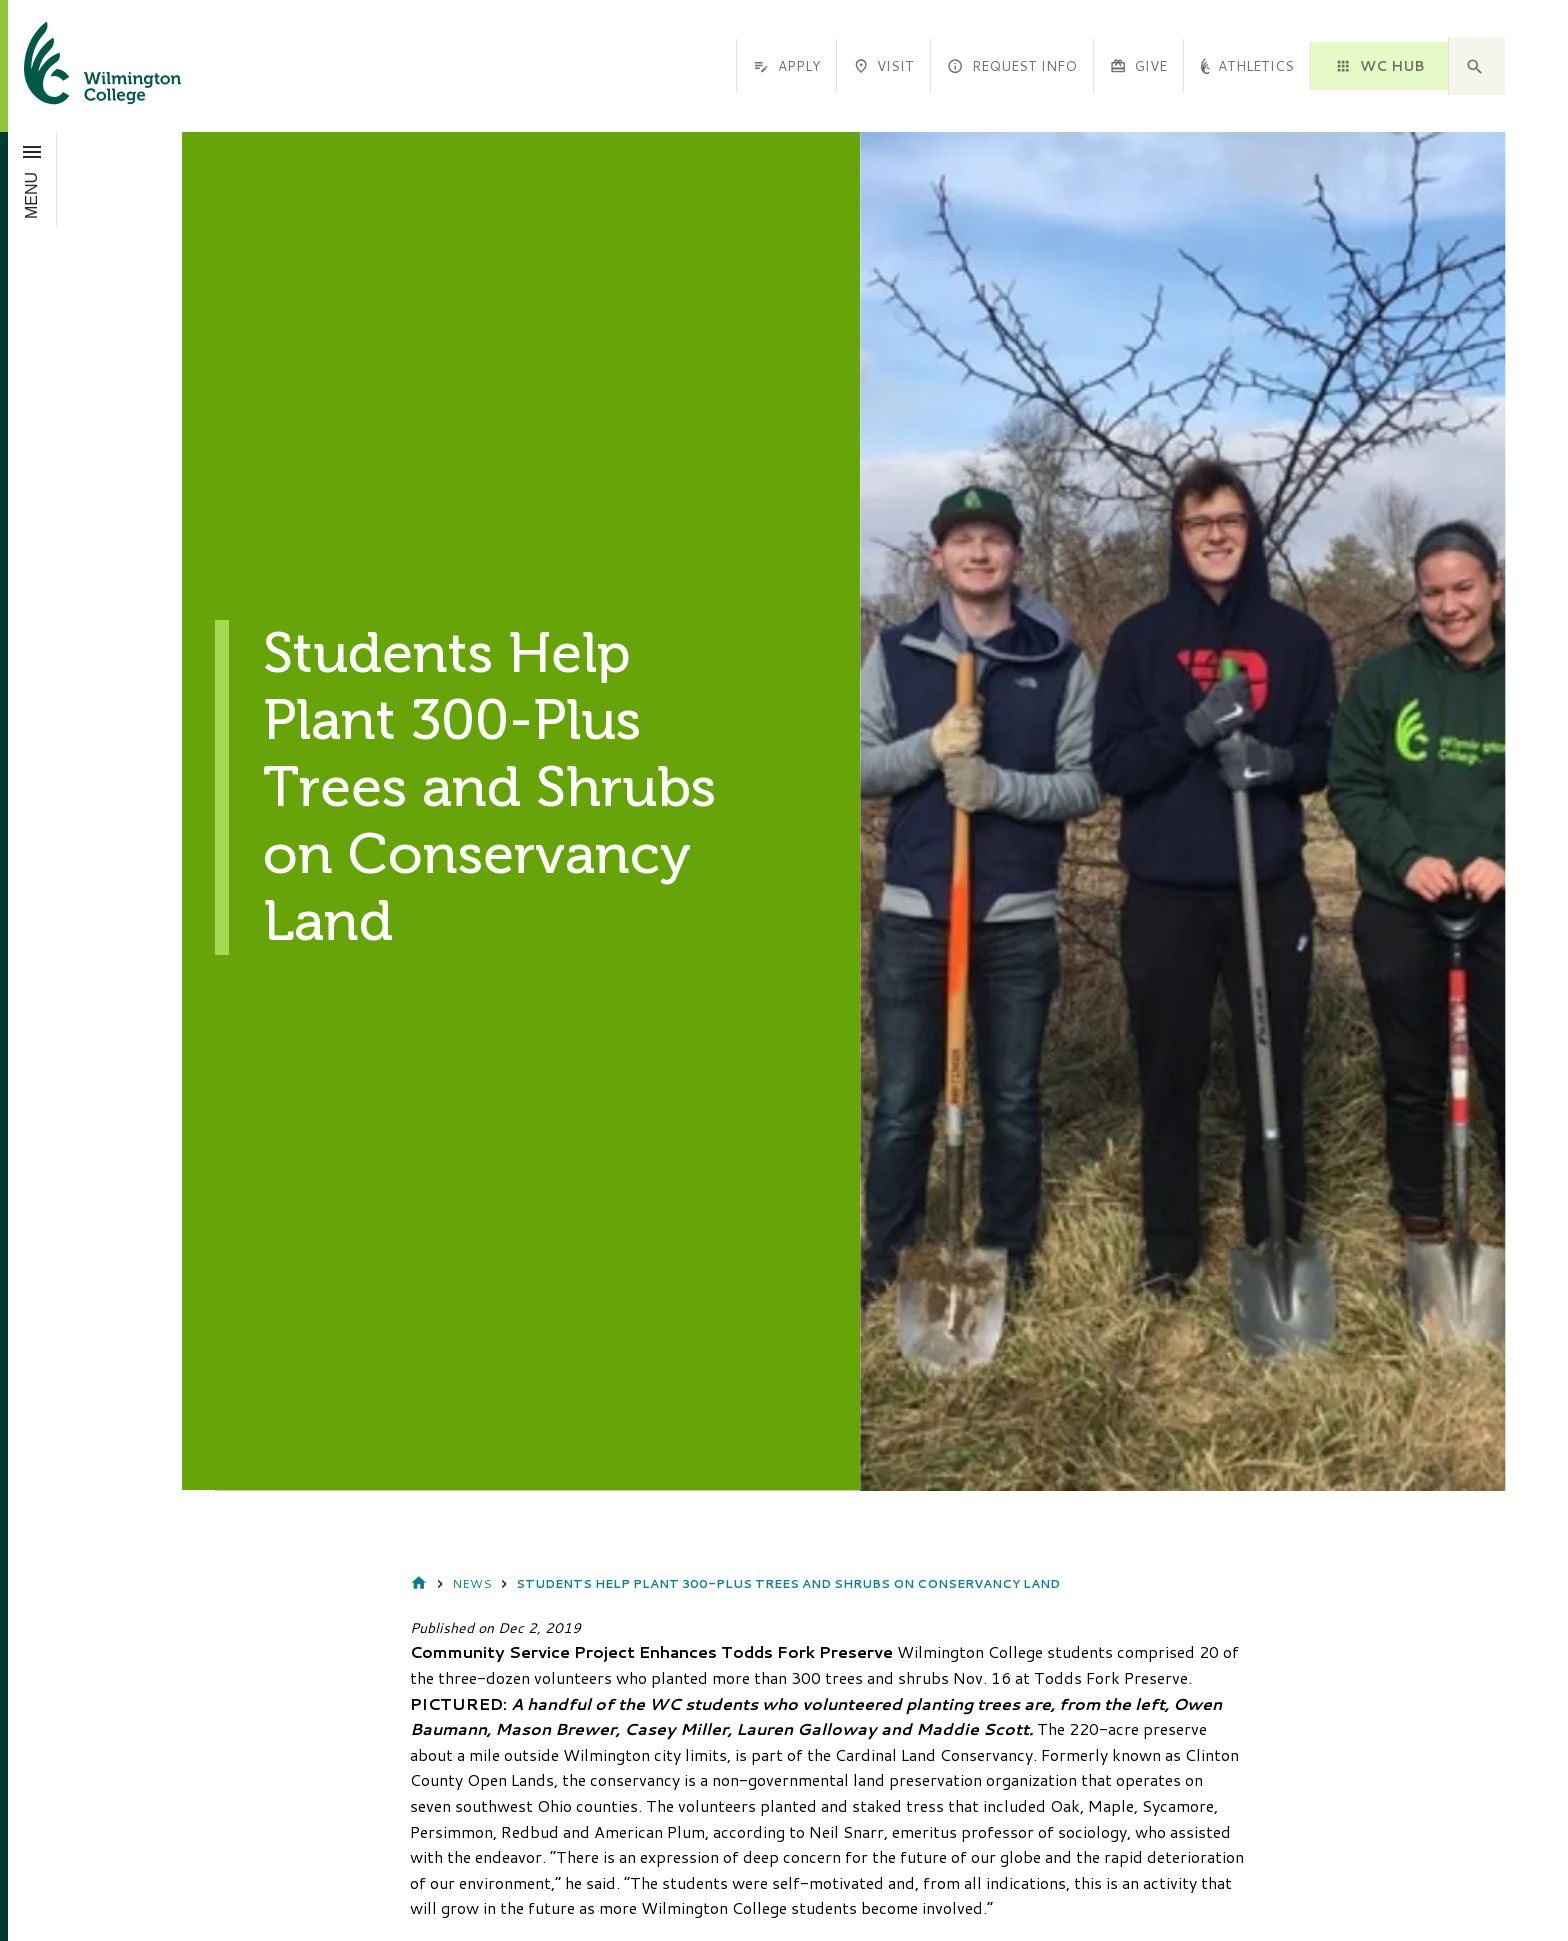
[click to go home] (78, 66)
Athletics (1247, 65)
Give (1138, 65)
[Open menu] (32, 179)
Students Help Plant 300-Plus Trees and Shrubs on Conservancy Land (788, 1583)
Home (419, 1584)
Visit (883, 65)
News (472, 1583)
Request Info (1011, 65)
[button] (1477, 66)
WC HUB (1379, 65)
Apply (786, 65)
